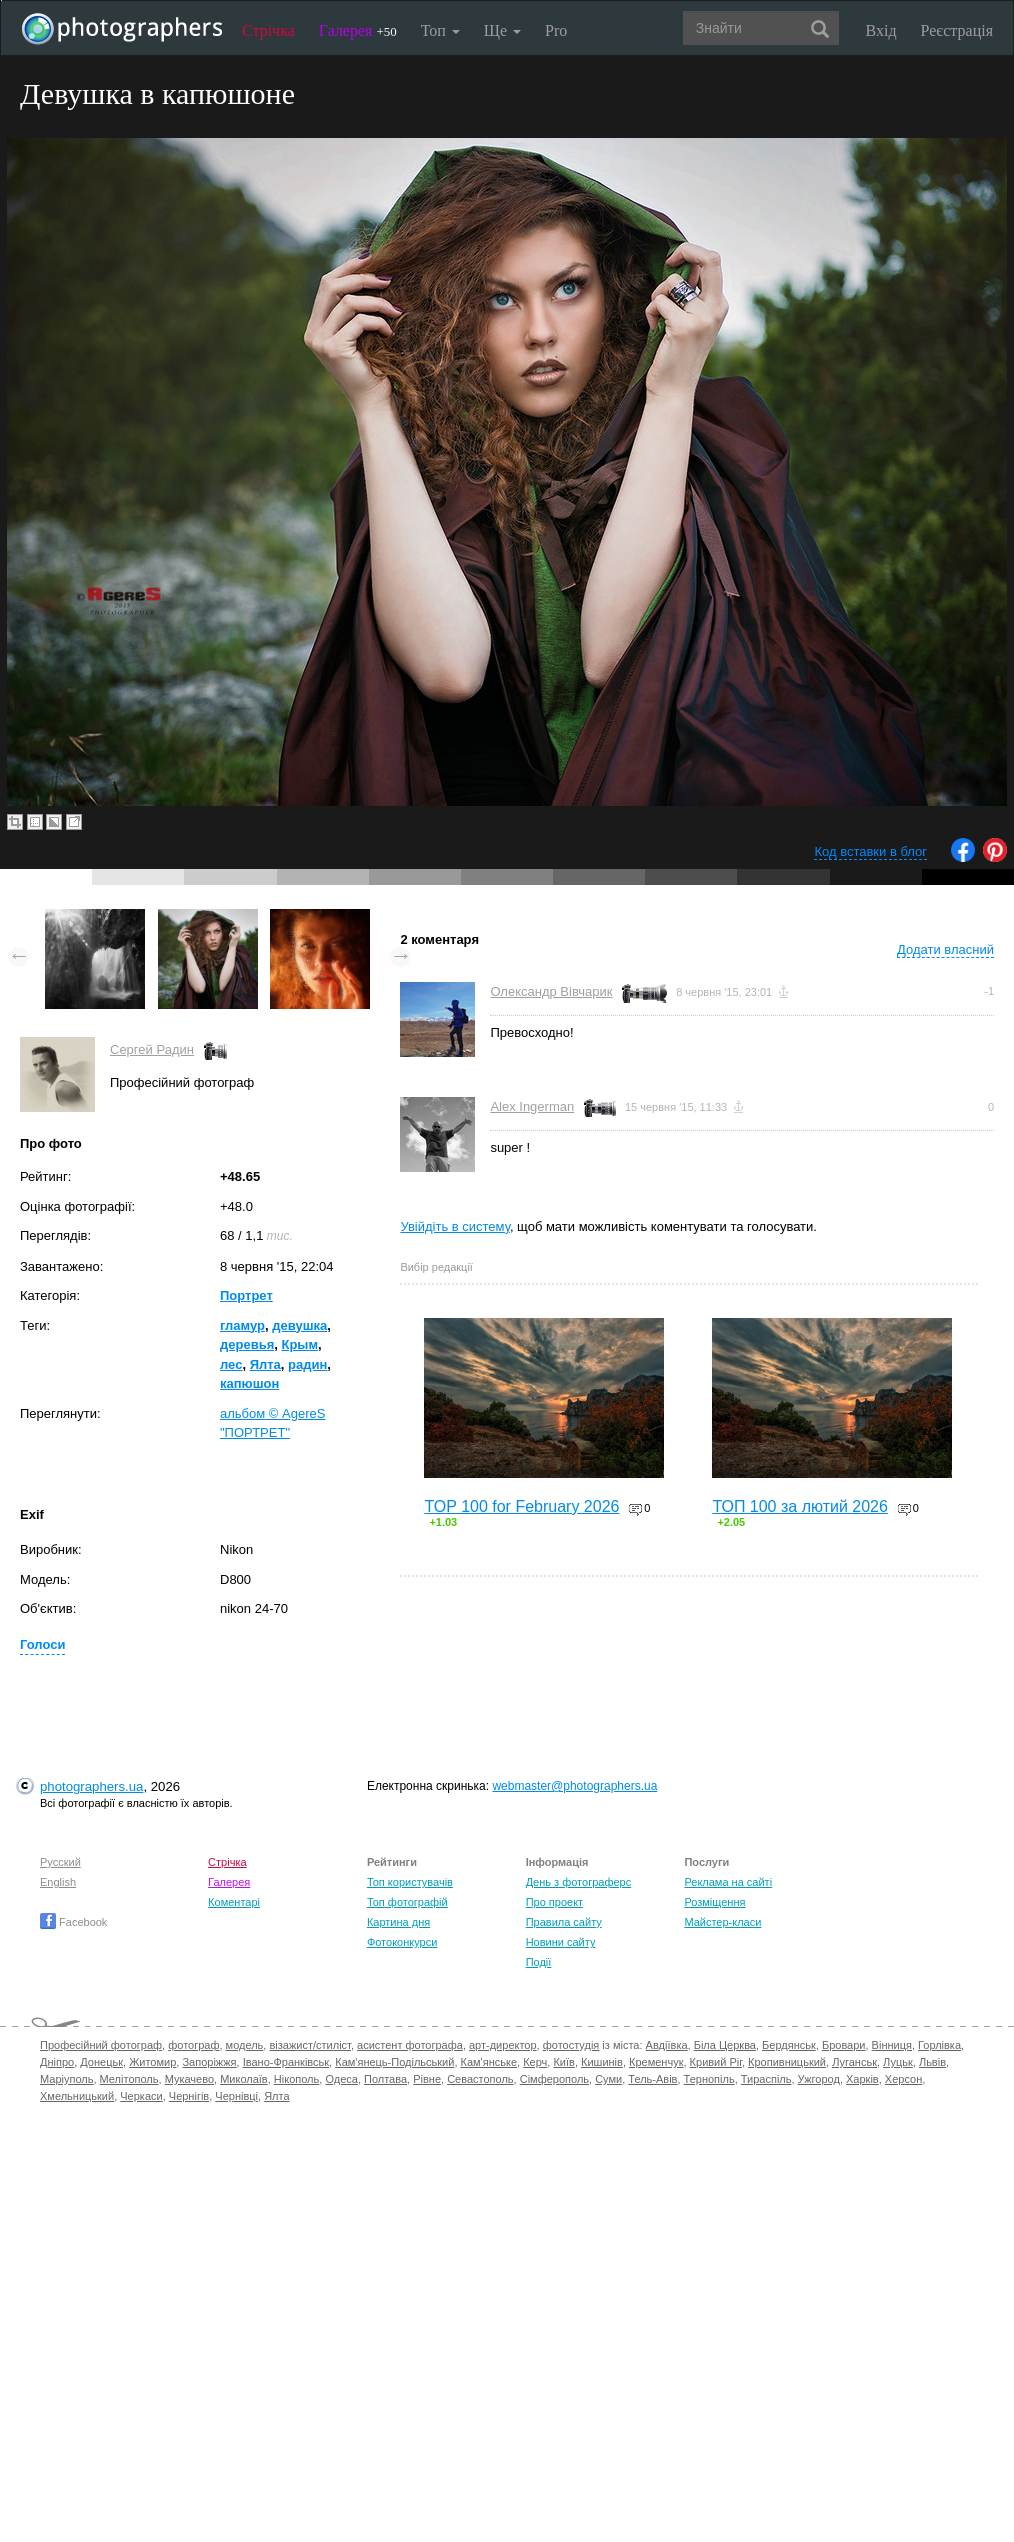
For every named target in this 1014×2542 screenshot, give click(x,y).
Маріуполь (66, 2079)
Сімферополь (554, 2079)
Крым (299, 1344)
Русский (60, 1862)
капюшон (249, 1383)
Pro (556, 30)
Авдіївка (667, 2045)
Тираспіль (766, 2079)
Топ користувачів (410, 1882)
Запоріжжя (209, 2062)
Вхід (881, 30)
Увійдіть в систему (455, 1226)
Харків (862, 2079)
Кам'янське (489, 2062)
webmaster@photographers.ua (574, 1786)
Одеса (341, 2079)
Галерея (358, 30)
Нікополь (296, 2079)
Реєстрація (957, 30)
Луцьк (898, 2062)
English (58, 1882)
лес (231, 1364)
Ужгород (819, 2079)
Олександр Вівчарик (551, 991)
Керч (535, 2062)
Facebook (73, 1922)
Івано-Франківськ (286, 2062)
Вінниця (892, 2045)
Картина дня (398, 1922)
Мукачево (189, 2079)
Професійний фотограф (101, 2045)
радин (307, 1364)
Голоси (42, 1644)
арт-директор (503, 2045)
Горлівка (939, 2045)
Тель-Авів (652, 2079)
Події (539, 1962)
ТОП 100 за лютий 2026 (800, 1506)
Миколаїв (244, 2079)
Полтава (385, 2079)
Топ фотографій (407, 1902)
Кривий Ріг (716, 2062)
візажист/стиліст (309, 2045)
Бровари (844, 2045)
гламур (242, 1325)
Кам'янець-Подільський (394, 2062)
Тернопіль (709, 2079)
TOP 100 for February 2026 (521, 1506)
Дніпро (57, 2062)
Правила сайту (564, 1922)
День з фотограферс (579, 1882)
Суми (608, 2079)
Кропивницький (787, 2062)
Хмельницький (77, 2096)
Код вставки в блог (870, 851)
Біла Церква (725, 2045)
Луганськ (854, 2062)
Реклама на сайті (728, 1882)
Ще (502, 30)
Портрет (246, 1295)
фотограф (193, 2045)
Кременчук (656, 2062)
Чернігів (189, 2096)
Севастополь (480, 2079)
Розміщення (714, 1902)
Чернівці (236, 2096)
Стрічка (268, 30)
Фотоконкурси (402, 1942)
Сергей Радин (152, 1049)
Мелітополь (129, 2079)
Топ (440, 30)
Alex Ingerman (532, 1106)
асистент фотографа (410, 2045)
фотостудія (571, 2045)
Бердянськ (789, 2045)
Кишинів (602, 2062)
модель (245, 2045)
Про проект (554, 1902)
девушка (299, 1325)
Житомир (152, 2062)
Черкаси (141, 2096)
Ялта (265, 1364)
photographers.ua (91, 1786)
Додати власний (945, 949)
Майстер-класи (722, 1922)
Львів (932, 2062)
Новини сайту (561, 1942)
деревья (247, 1344)
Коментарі (234, 1902)
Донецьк (101, 2062)
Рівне (427, 2079)
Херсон (903, 2079)
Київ (563, 2062)
